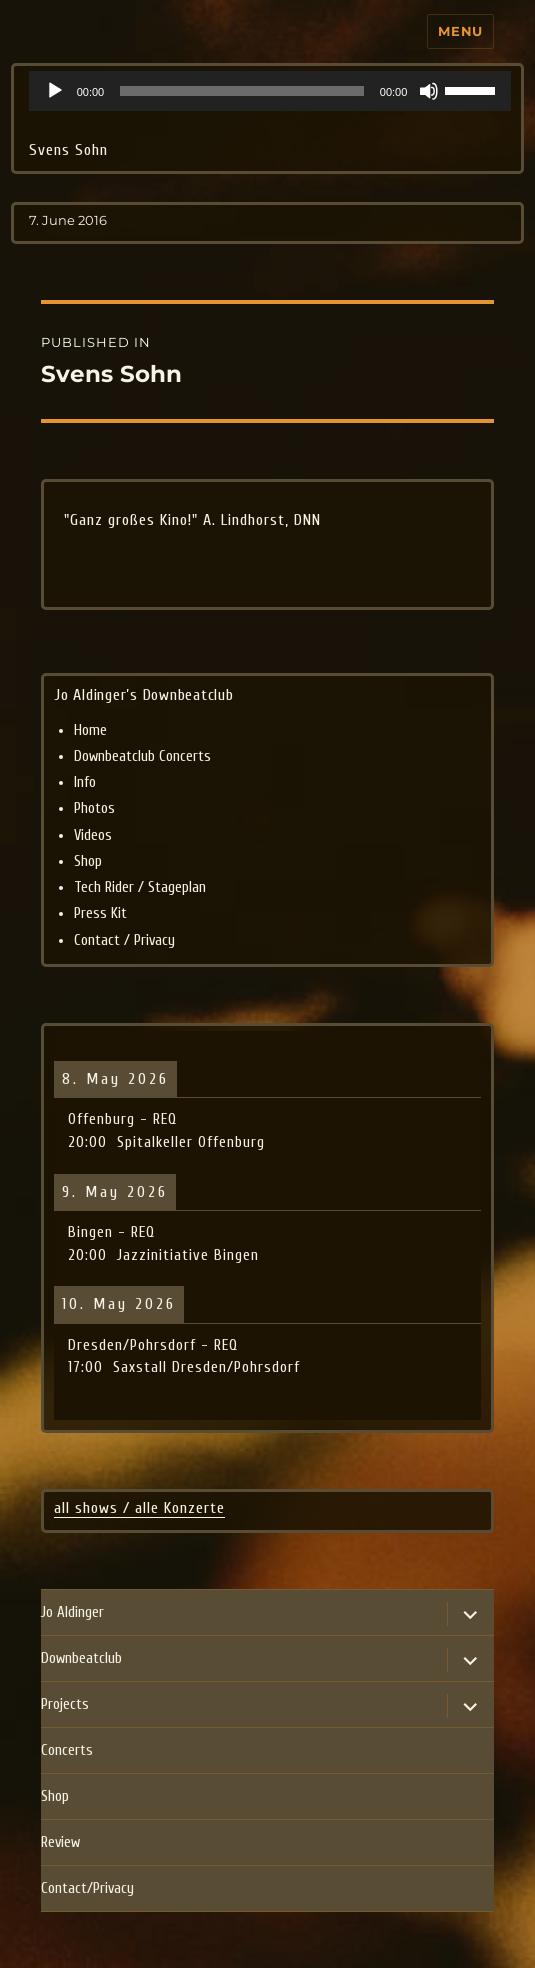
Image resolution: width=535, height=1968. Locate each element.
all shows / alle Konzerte (139, 1508)
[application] (270, 91)
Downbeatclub (81, 1658)
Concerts (67, 1750)
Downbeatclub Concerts (142, 756)
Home (90, 730)
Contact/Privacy (87, 1888)
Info (85, 782)
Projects (65, 1704)
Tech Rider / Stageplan (140, 887)
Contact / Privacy (124, 940)
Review (60, 1842)
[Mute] (429, 91)
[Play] (55, 91)
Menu (460, 31)
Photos (94, 808)
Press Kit (100, 913)
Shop (88, 861)
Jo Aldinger (72, 1612)
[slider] (242, 91)
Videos (93, 835)
